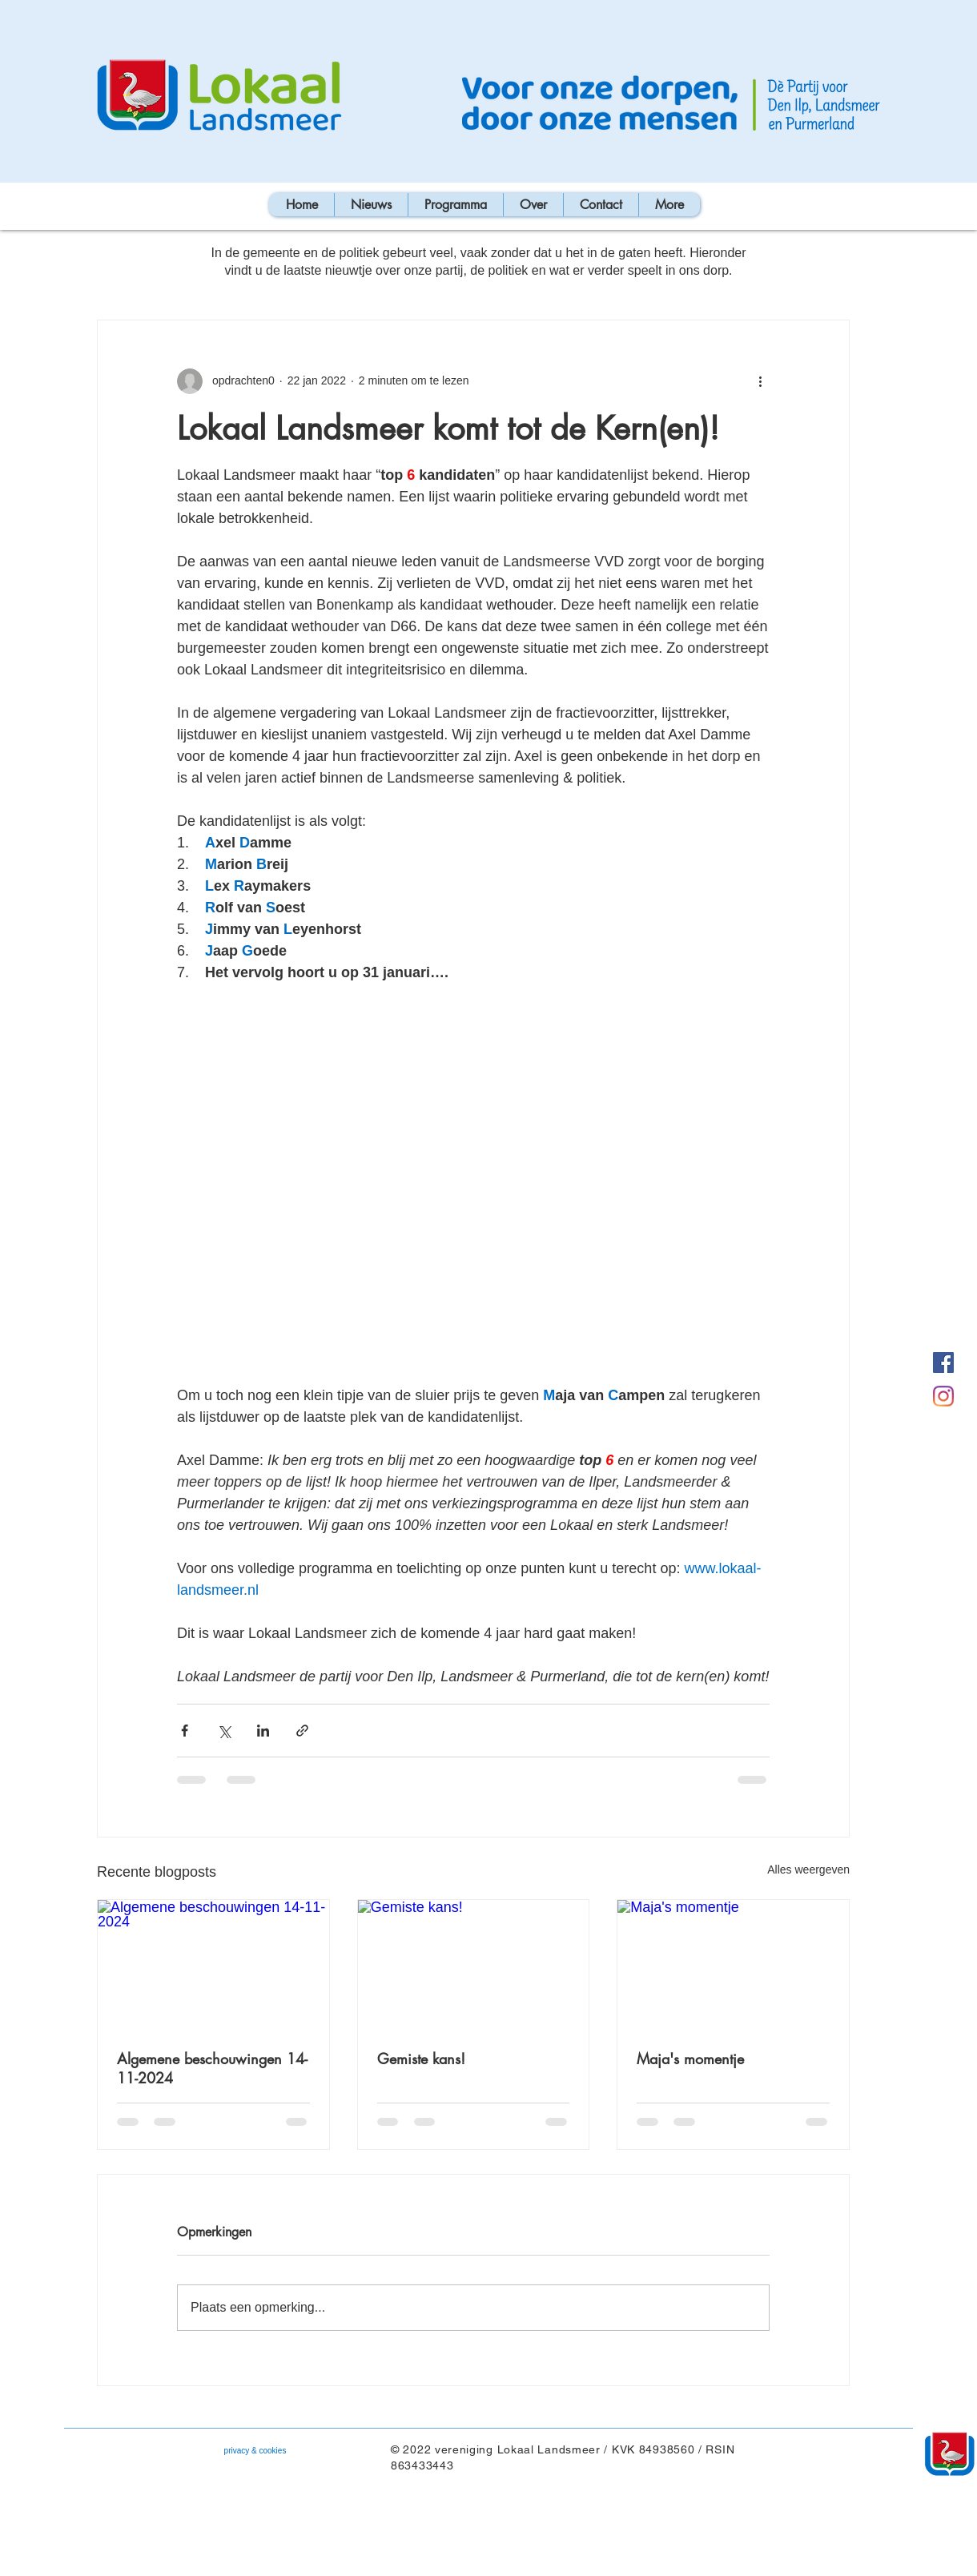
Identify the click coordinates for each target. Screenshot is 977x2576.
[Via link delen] (302, 1730)
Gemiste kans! (421, 2058)
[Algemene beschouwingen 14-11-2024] (213, 1965)
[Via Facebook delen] (184, 1730)
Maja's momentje (690, 2058)
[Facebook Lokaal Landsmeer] (943, 1362)
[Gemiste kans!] (473, 1965)
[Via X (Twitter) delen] (223, 1730)
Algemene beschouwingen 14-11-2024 (212, 2068)
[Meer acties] (760, 381)
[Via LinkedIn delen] (263, 1730)
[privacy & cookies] (255, 2451)
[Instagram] (943, 1396)
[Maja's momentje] (733, 1965)
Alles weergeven (808, 1869)
